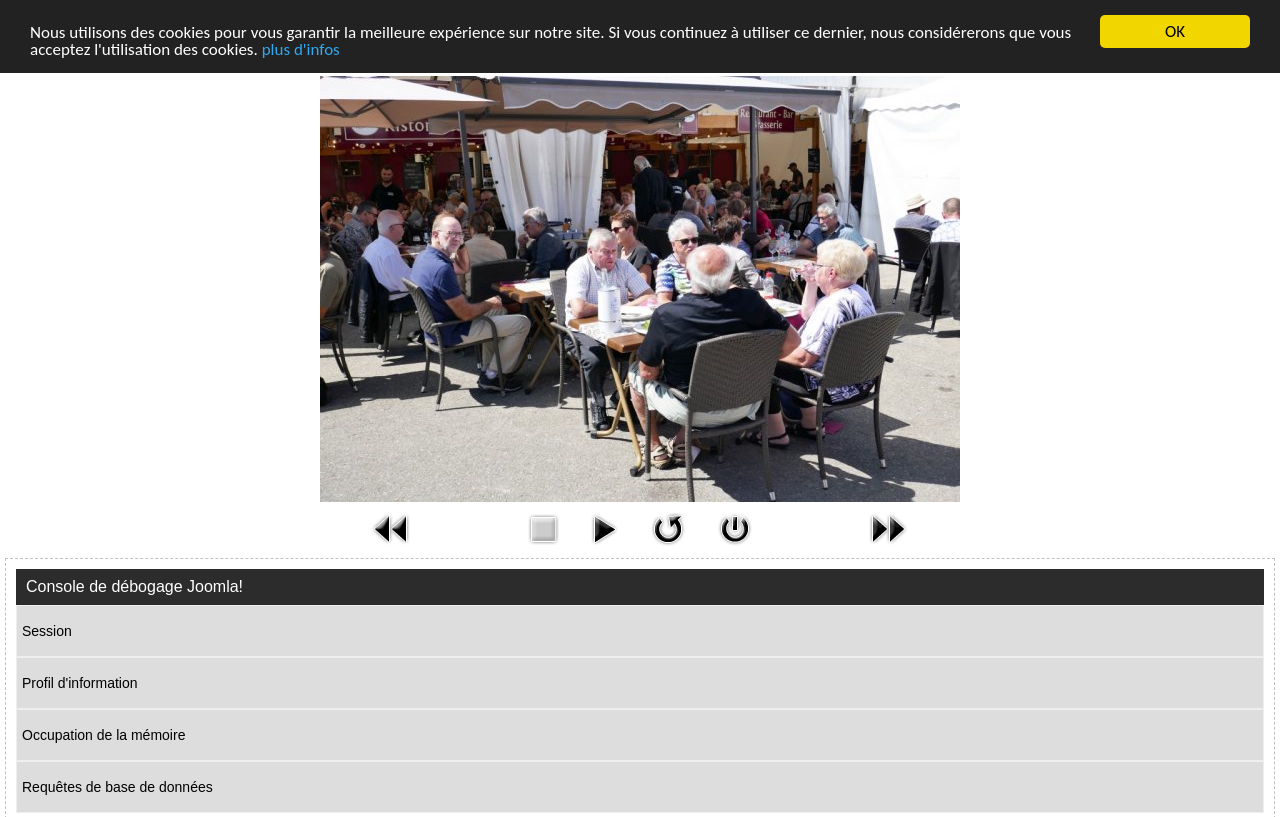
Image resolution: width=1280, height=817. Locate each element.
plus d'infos (301, 49)
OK (1175, 31)
